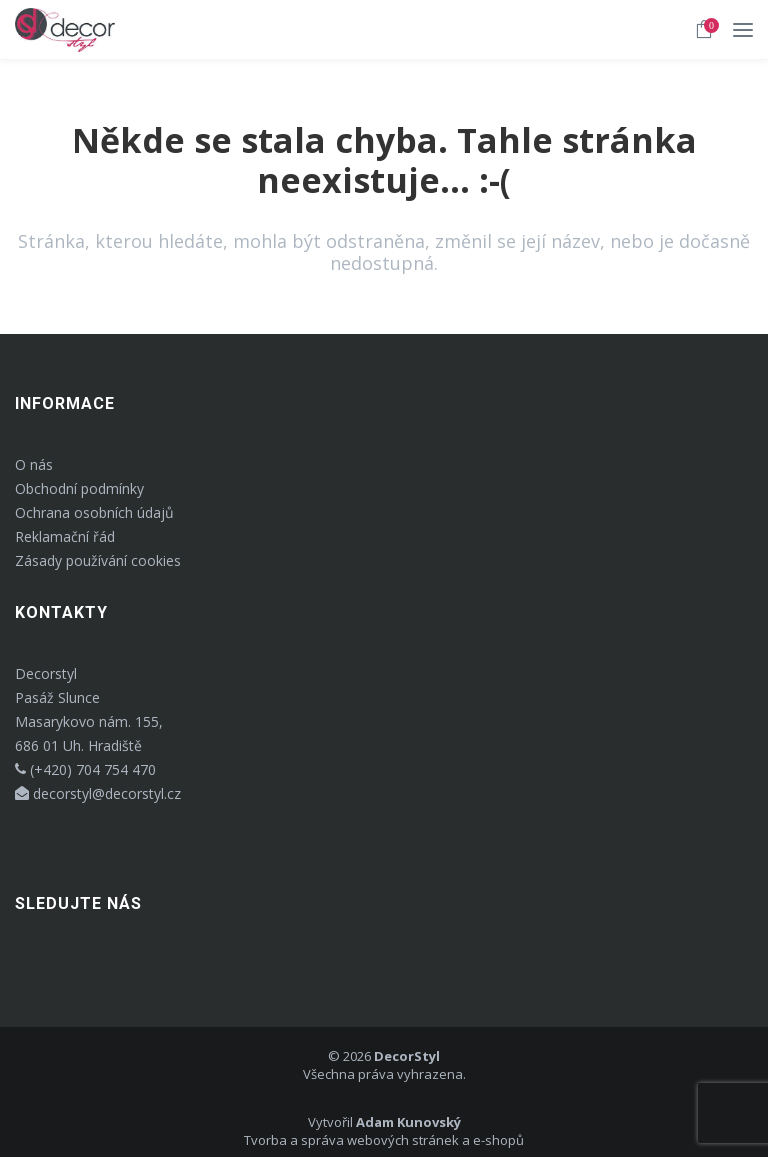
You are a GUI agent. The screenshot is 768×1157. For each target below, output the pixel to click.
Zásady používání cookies (98, 560)
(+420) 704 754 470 (85, 769)
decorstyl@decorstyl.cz (98, 793)
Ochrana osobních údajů (94, 512)
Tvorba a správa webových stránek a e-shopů (384, 1140)
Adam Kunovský (408, 1122)
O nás (34, 464)
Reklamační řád (65, 536)
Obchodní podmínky (79, 488)
